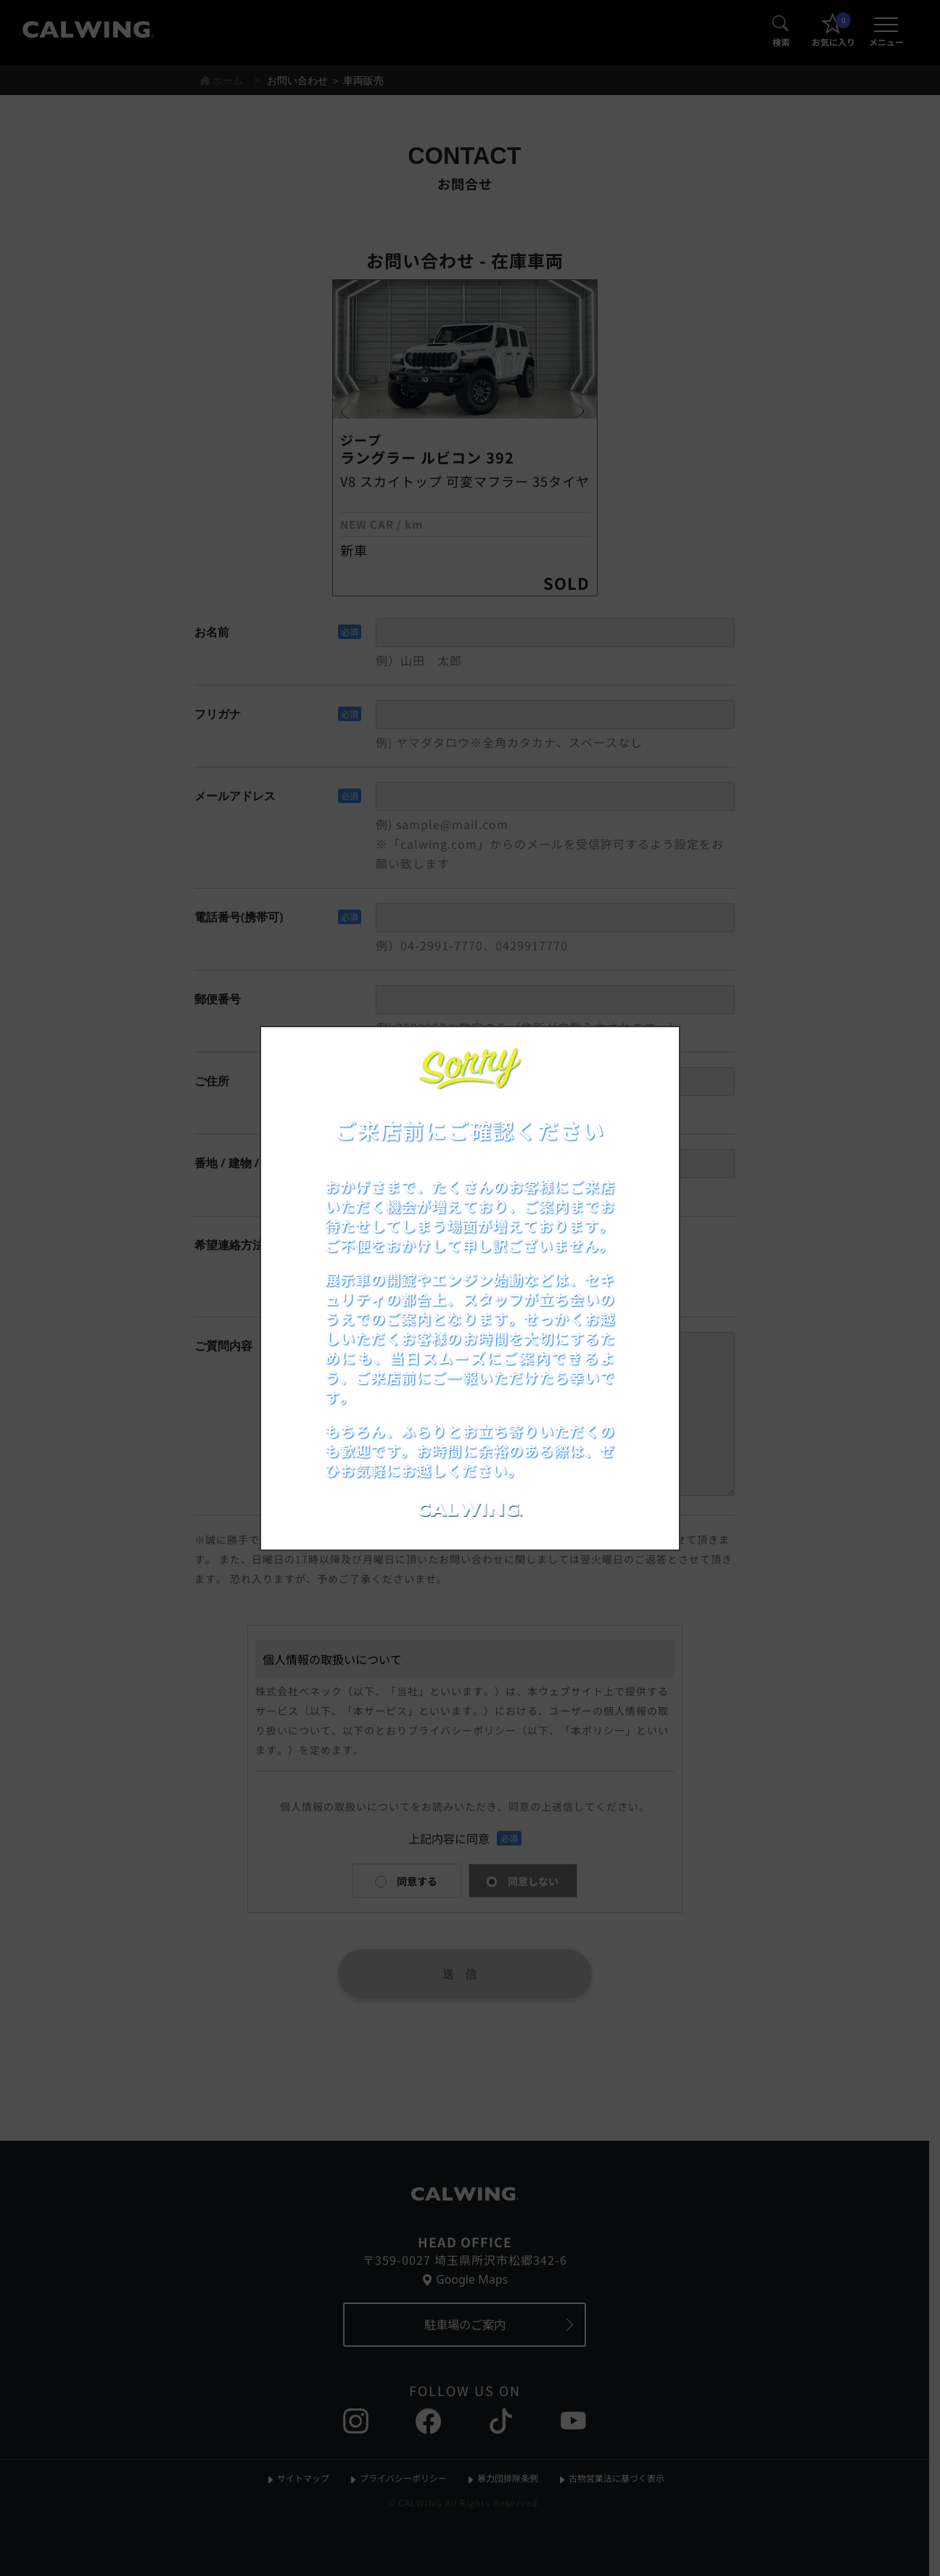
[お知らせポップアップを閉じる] (649, 1053)
